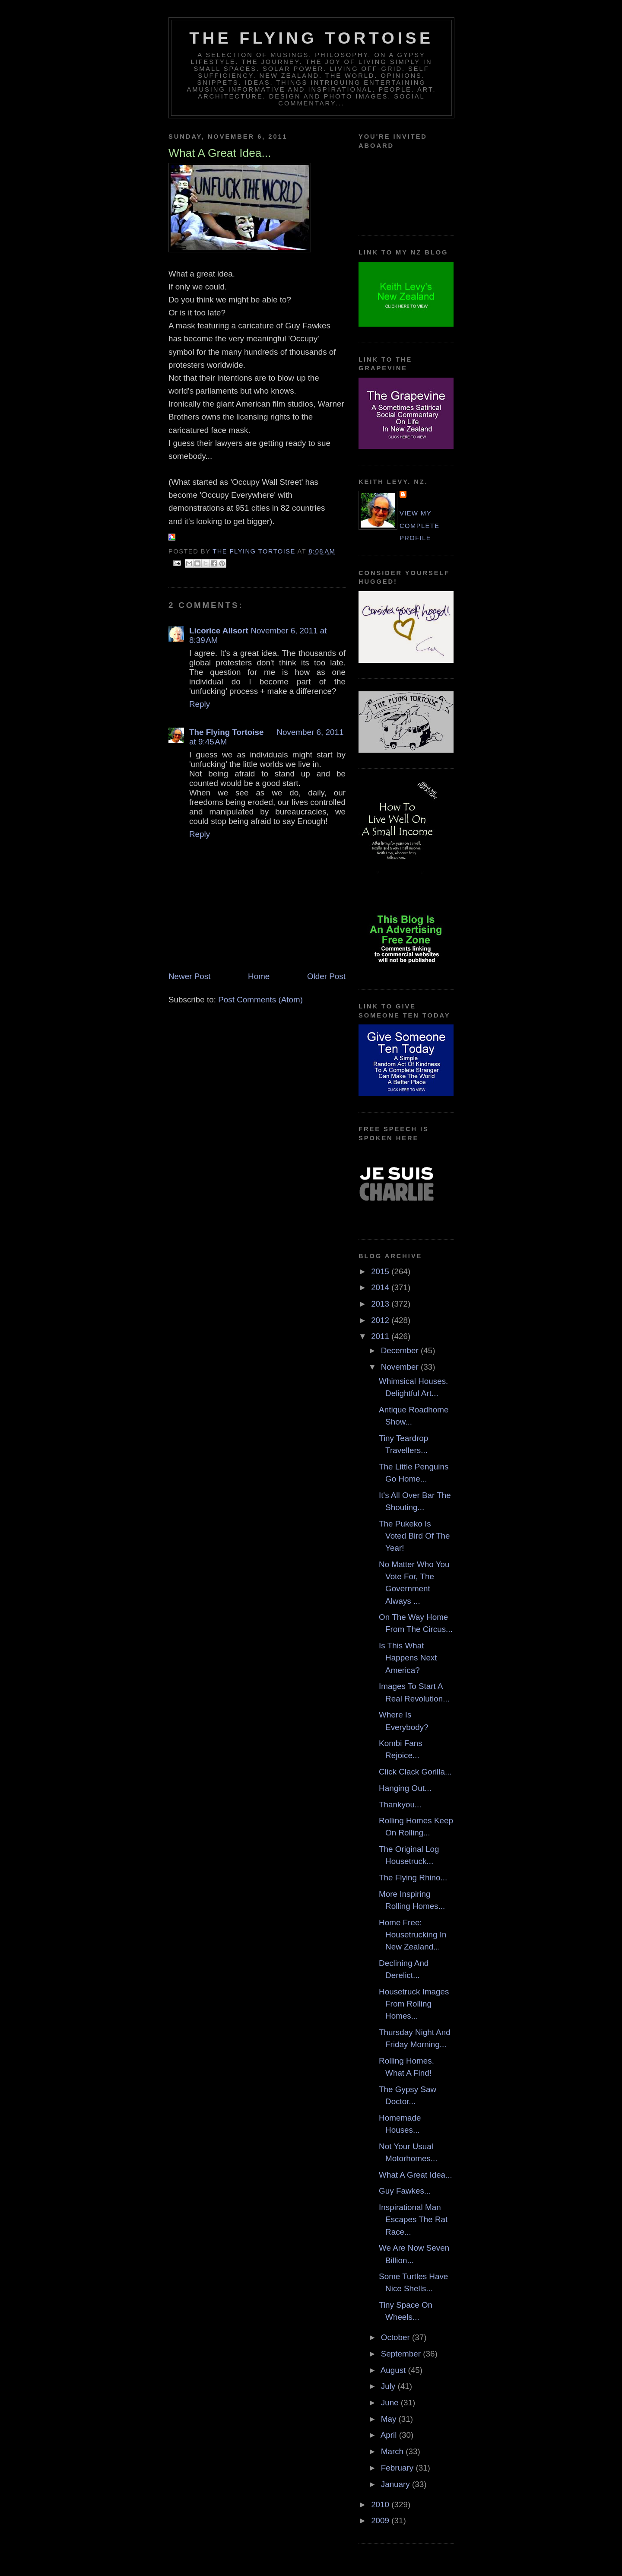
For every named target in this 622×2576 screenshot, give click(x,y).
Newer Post (189, 976)
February (398, 2467)
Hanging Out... (405, 1788)
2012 (381, 1320)
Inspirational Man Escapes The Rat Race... (413, 2219)
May (390, 2418)
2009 (381, 2520)
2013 (381, 1303)
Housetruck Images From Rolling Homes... (414, 2004)
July (389, 2386)
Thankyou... (400, 1804)
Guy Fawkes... (405, 2190)
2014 (381, 1287)
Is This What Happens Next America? (408, 1658)
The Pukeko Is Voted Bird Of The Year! (414, 1536)
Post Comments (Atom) (260, 999)
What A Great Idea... (415, 2174)
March (393, 2451)
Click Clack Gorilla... (415, 1771)
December (401, 1350)
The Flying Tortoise (311, 38)
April (390, 2434)
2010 (381, 2504)
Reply (199, 704)
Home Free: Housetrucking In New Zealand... (412, 1935)
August (394, 2370)
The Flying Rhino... (413, 1877)
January (396, 2484)
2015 (381, 1271)
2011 (381, 1336)
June (391, 2402)
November (401, 1366)
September (402, 2353)
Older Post (326, 976)
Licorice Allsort (218, 630)
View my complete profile (420, 525)
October (396, 2337)
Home (259, 976)
